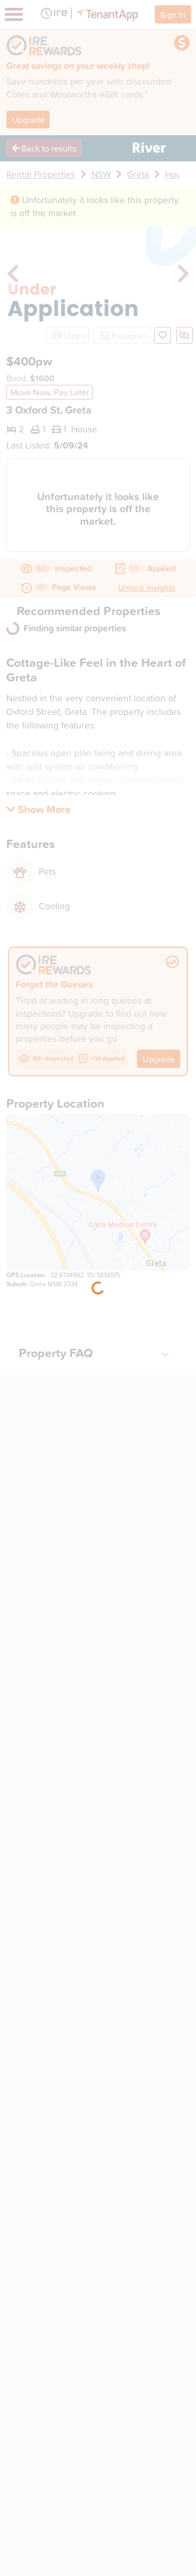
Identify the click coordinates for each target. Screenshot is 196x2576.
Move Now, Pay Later (49, 392)
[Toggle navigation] (14, 14)
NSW (101, 174)
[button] (38, 809)
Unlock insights (147, 587)
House (178, 174)
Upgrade (28, 119)
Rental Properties (40, 174)
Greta (138, 174)
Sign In (173, 14)
